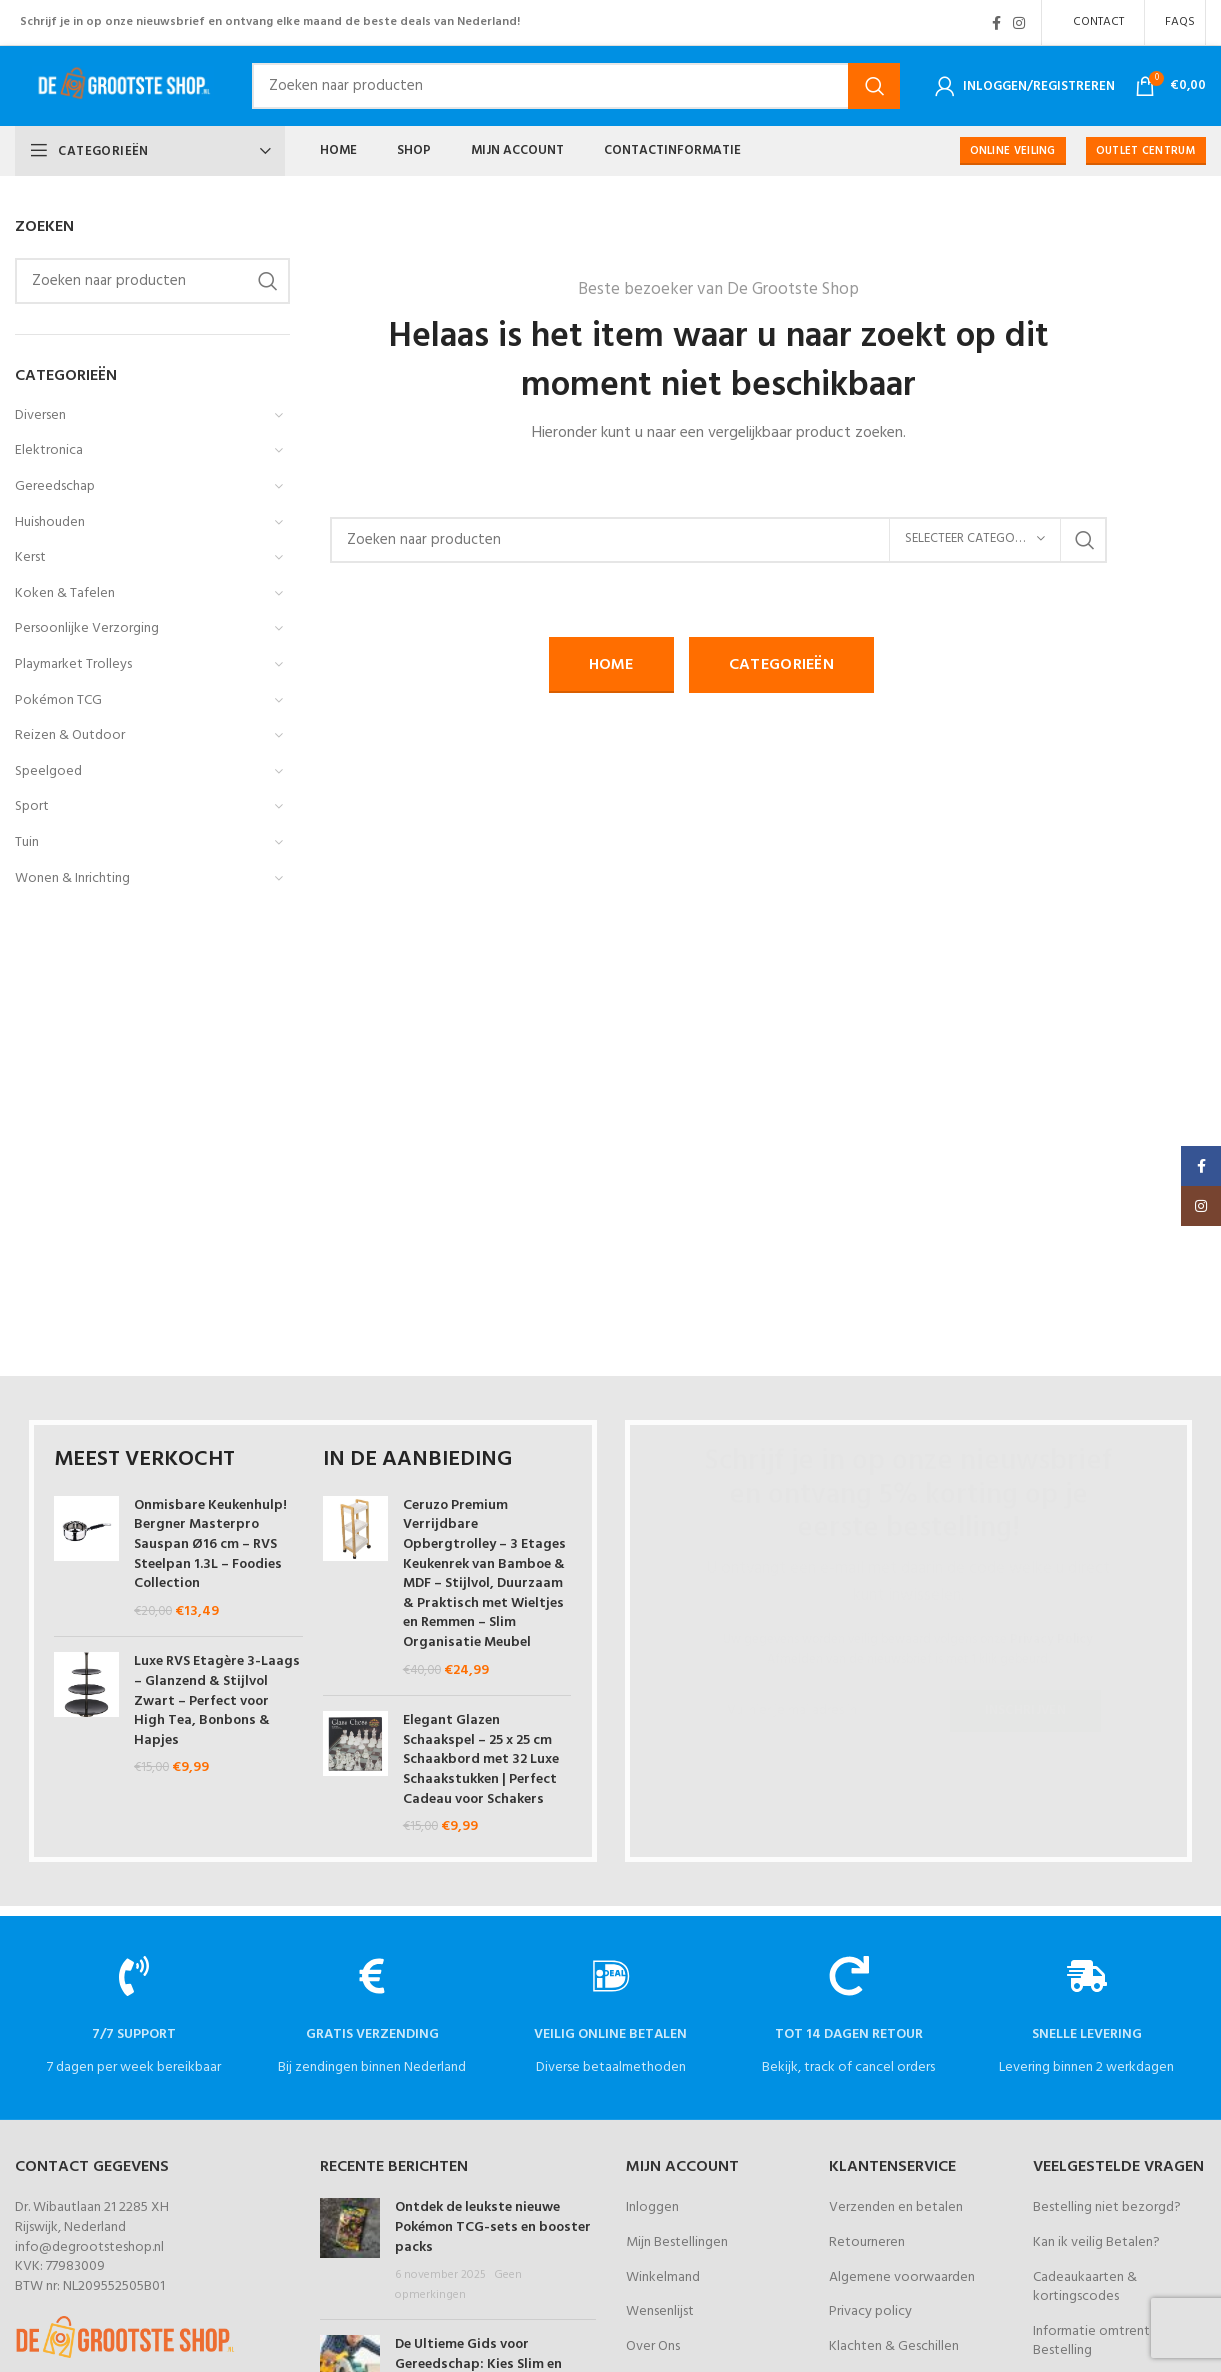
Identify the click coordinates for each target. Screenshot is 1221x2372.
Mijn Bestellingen (677, 2242)
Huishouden (50, 522)
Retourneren (867, 2242)
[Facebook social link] (996, 23)
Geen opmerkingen (458, 2285)
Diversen (40, 415)
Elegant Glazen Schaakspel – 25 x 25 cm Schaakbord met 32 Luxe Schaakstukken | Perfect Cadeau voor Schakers (481, 1760)
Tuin (27, 842)
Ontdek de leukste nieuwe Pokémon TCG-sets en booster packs (493, 2227)
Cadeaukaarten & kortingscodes (1085, 2287)
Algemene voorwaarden (902, 2277)
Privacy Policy (1051, 1640)
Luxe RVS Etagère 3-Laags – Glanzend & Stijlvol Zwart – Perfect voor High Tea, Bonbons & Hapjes (217, 1701)
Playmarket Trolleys (73, 664)
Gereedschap (55, 486)
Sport (32, 806)
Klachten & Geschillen (894, 2346)
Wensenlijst (660, 2311)
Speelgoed (48, 771)
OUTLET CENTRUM (1146, 151)
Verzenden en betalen (896, 2207)
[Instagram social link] (1019, 23)
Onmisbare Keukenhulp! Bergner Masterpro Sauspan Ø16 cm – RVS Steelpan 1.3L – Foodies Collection (210, 1545)
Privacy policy (870, 2311)
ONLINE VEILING (1013, 151)
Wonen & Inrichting (72, 878)
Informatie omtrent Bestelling (1091, 2341)
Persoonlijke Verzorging (87, 628)
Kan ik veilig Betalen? (1096, 2242)
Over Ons (653, 2346)
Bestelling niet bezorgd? (1107, 2207)
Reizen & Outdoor (70, 735)
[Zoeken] (576, 86)
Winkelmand (663, 2277)
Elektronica (49, 450)
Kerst (30, 557)
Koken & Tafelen (65, 593)
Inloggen (652, 2207)
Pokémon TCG (58, 700)
